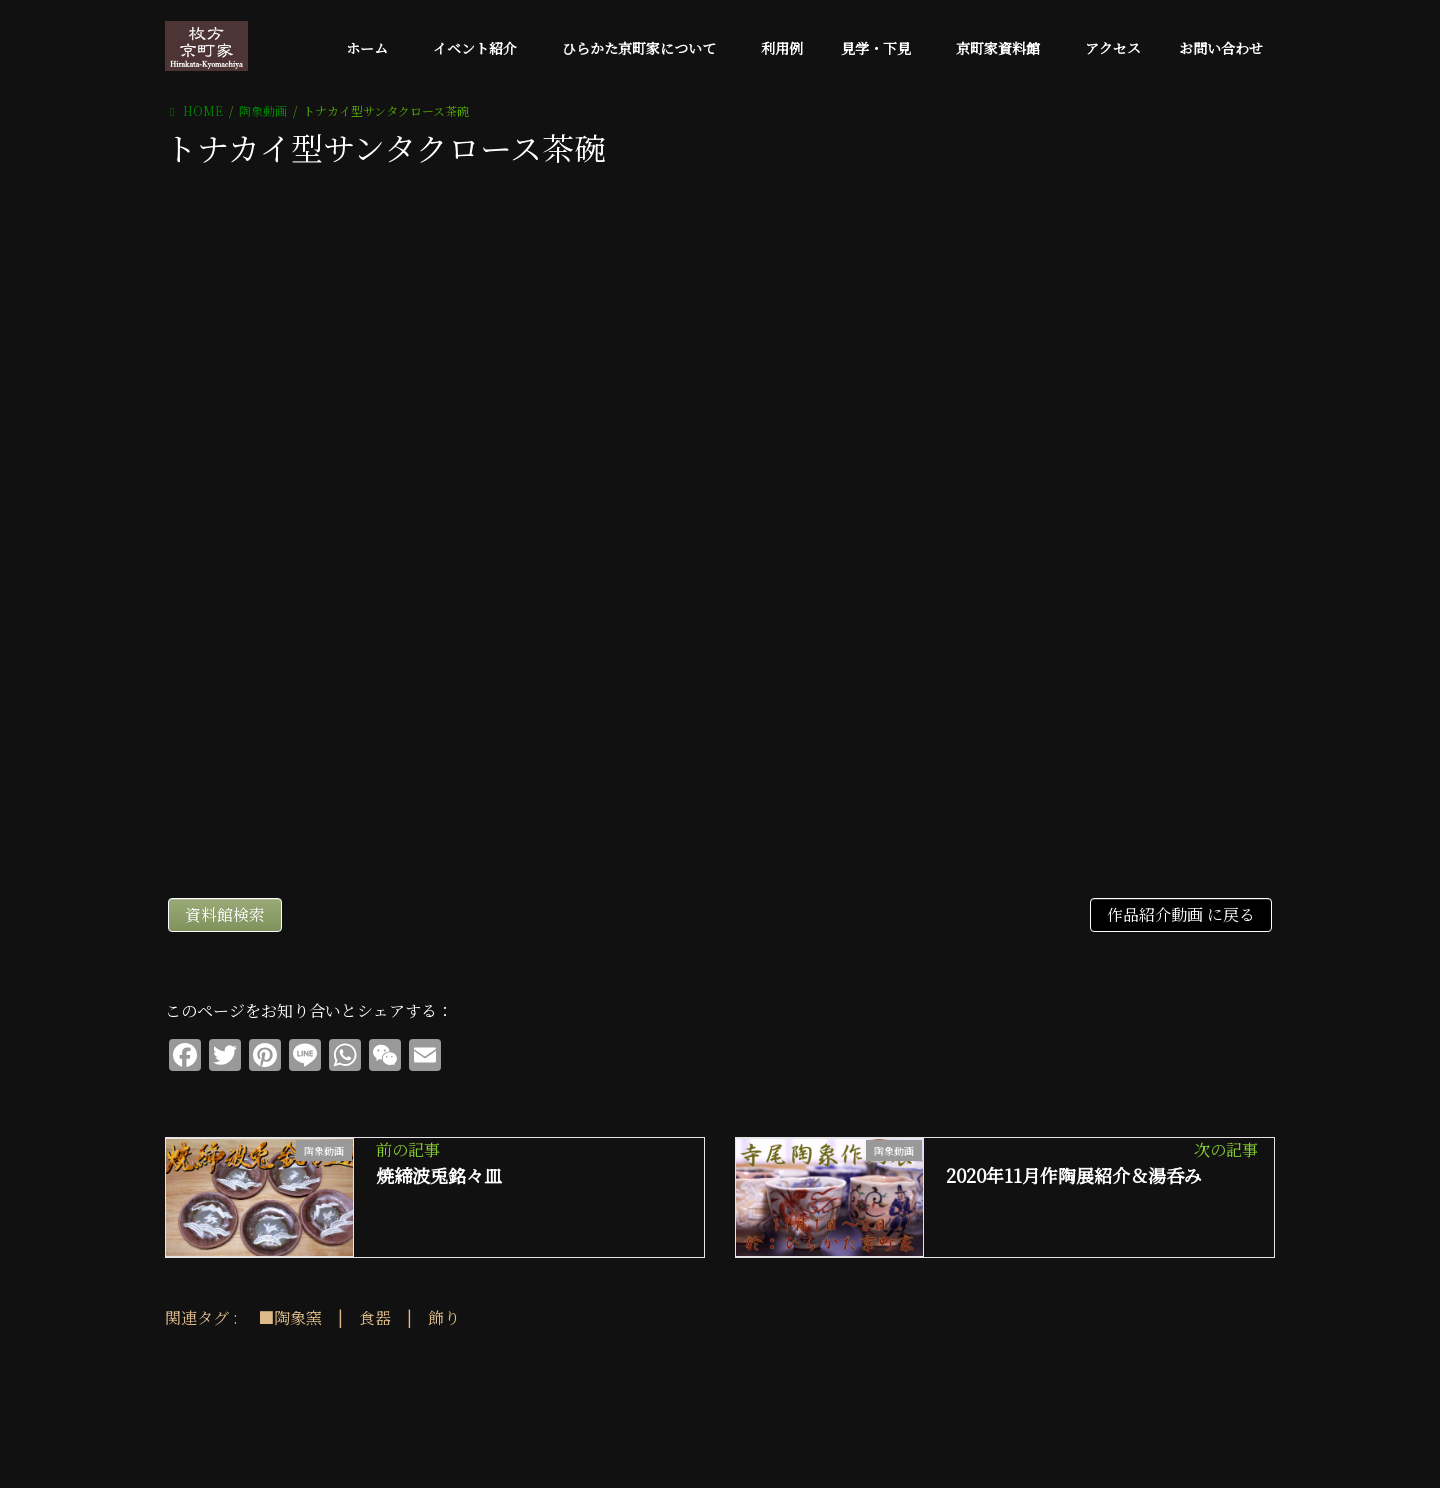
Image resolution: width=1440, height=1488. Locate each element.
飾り (444, 1317)
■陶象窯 (290, 1317)
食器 (375, 1317)
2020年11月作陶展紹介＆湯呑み (1074, 1175)
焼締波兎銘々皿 (439, 1175)
